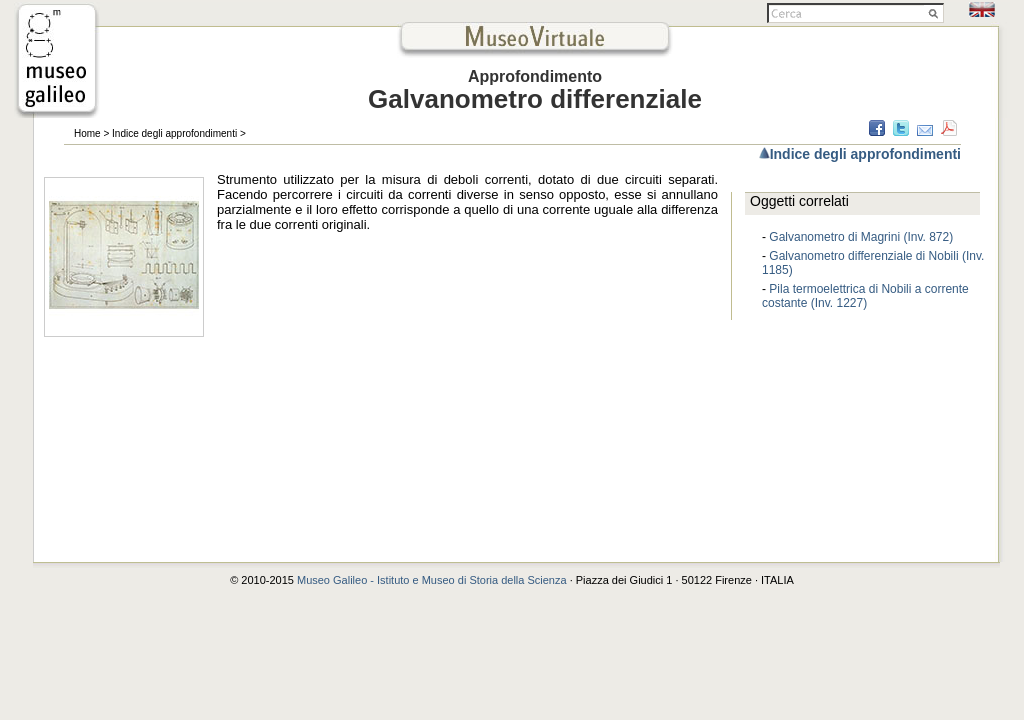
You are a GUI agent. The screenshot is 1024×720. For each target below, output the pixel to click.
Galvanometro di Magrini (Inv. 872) (861, 237)
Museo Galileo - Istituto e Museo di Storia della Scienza (432, 580)
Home (87, 133)
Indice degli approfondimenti (174, 133)
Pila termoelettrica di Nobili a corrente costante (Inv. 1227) (865, 296)
